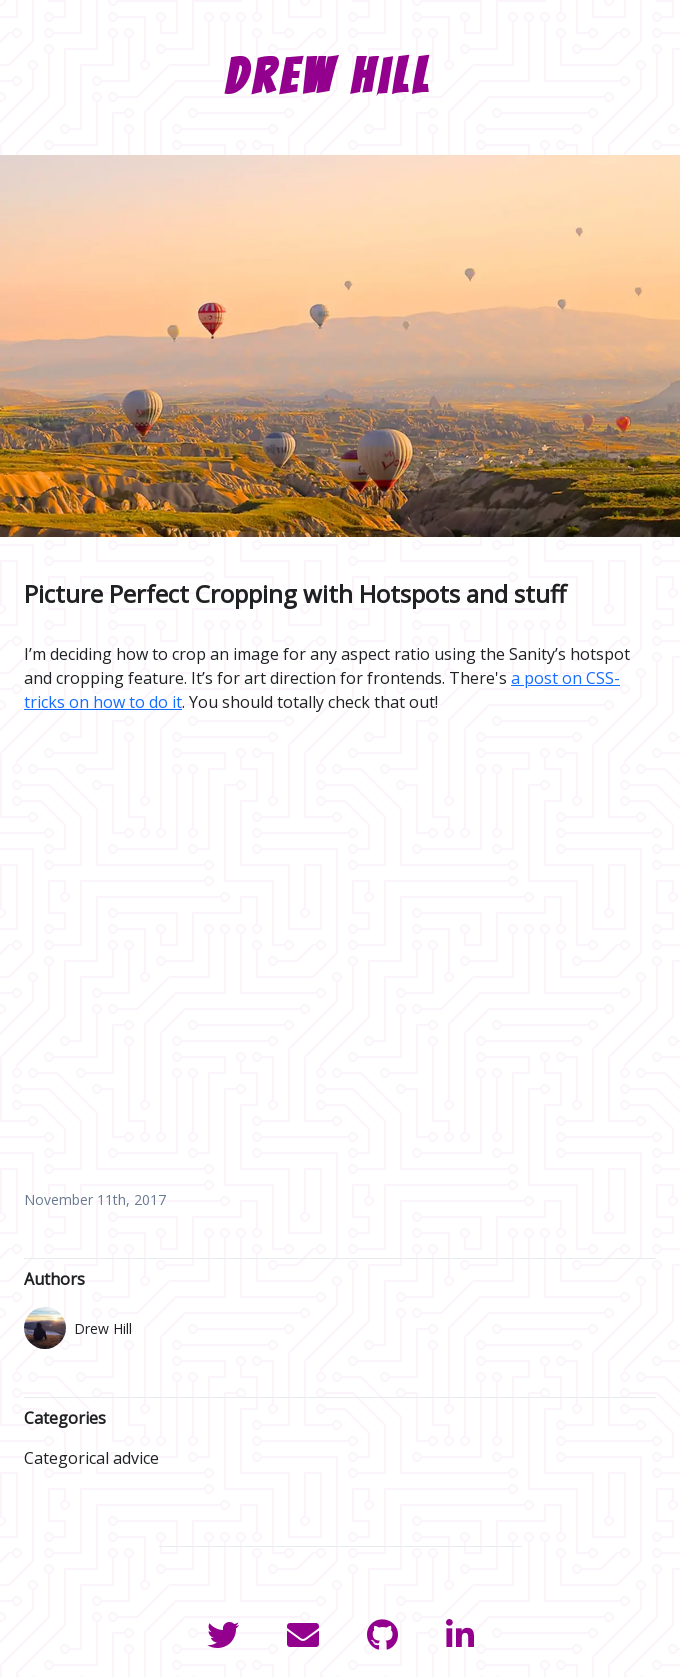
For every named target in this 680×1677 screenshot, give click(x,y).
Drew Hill (328, 77)
